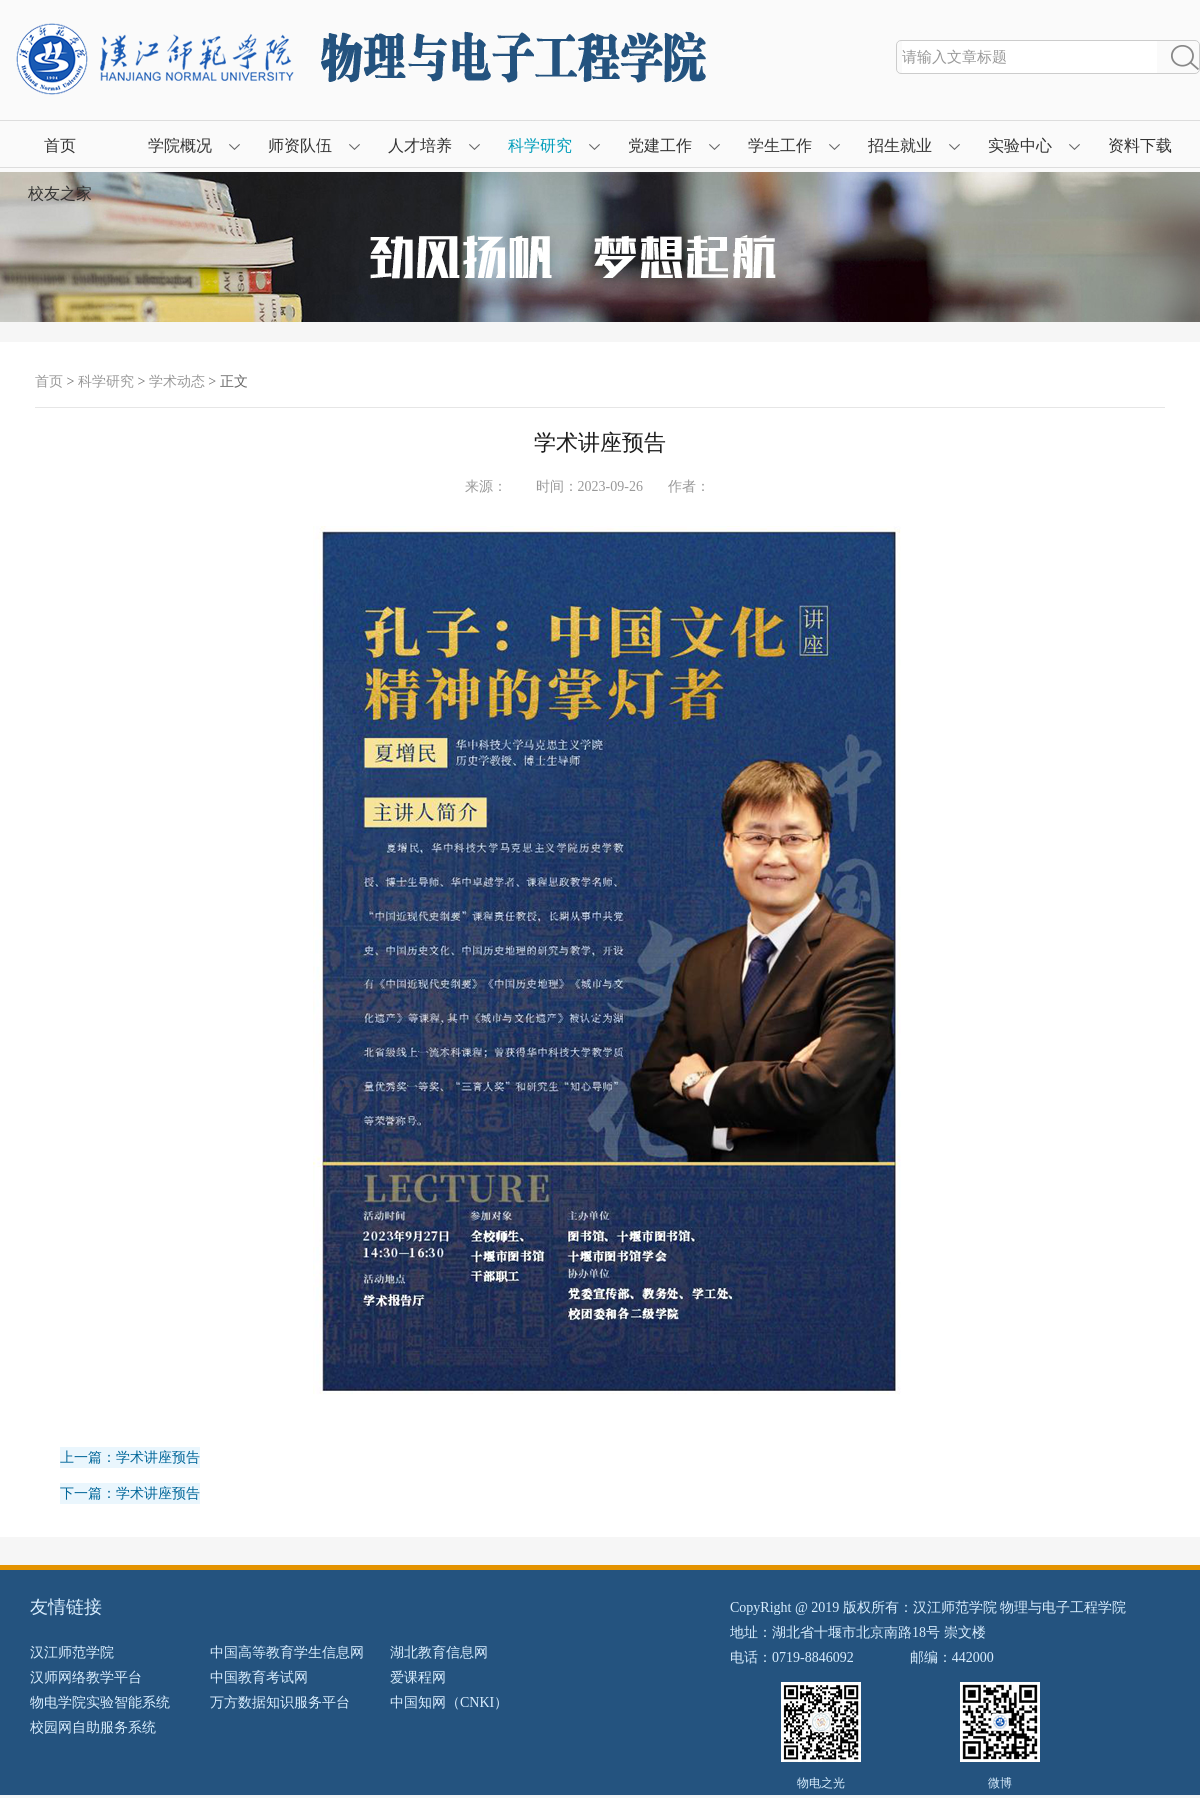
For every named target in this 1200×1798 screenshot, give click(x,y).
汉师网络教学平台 (86, 1677)
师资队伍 (300, 145)
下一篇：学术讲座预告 (130, 1493)
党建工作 (660, 145)
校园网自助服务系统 (93, 1727)
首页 (60, 145)
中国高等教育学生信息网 (287, 1652)
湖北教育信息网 (439, 1652)
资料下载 (1140, 145)
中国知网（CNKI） (449, 1702)
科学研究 (540, 145)
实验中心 (1020, 145)
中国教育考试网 (259, 1677)
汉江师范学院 (72, 1652)
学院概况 (180, 145)
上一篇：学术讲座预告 (130, 1457)
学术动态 (177, 381)
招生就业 (900, 145)
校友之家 (60, 193)
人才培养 (420, 145)
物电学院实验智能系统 (100, 1702)
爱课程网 (418, 1677)
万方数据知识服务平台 (280, 1702)
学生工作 (780, 145)
